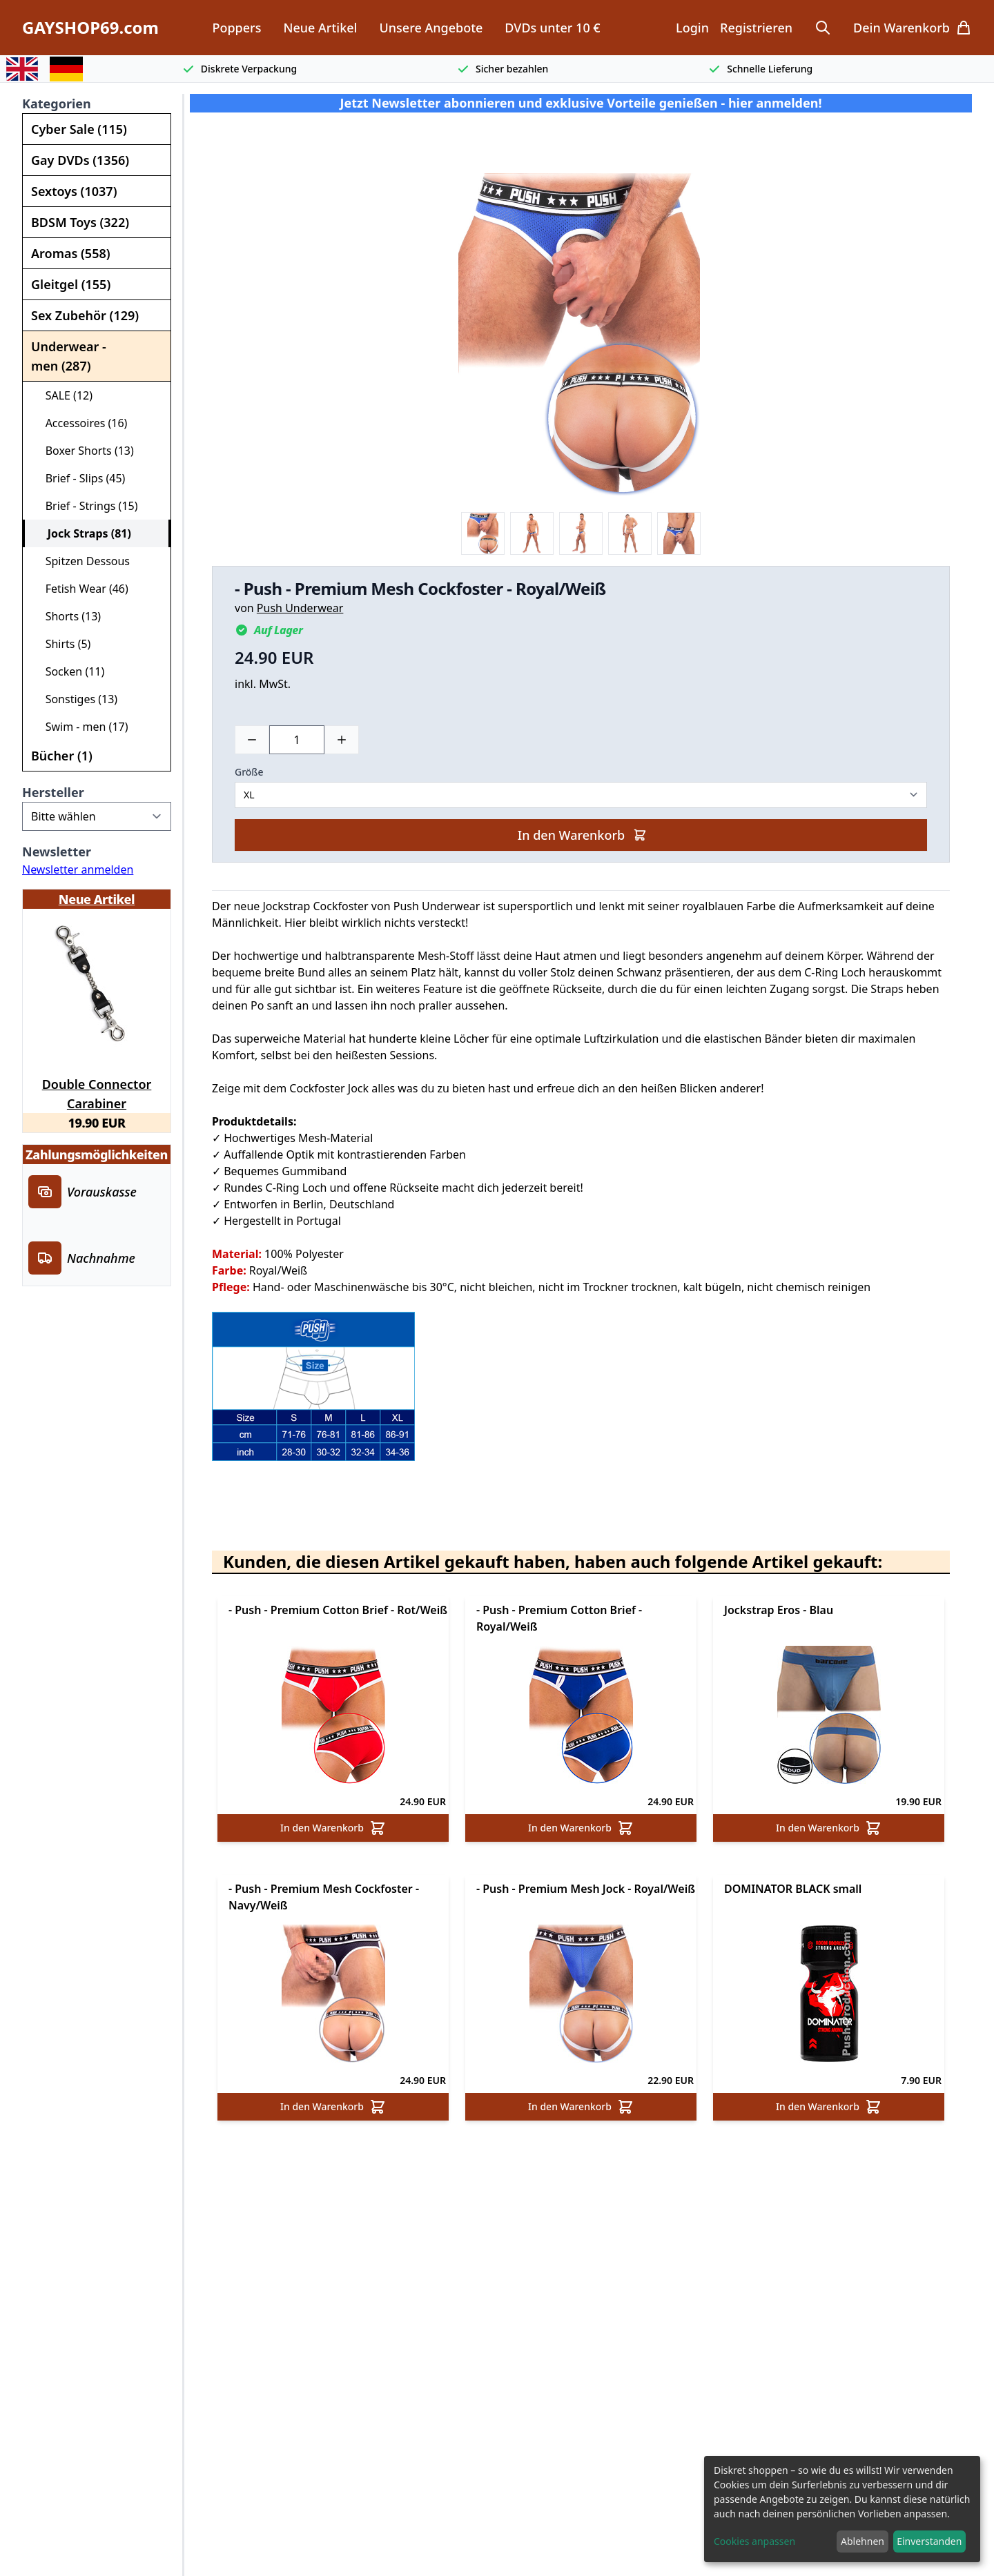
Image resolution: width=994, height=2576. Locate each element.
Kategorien (56, 103)
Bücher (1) (61, 755)
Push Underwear (300, 608)
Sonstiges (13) (75, 699)
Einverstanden (929, 2541)
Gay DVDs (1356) (80, 160)
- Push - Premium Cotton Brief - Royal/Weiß (559, 1618)
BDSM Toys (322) (80, 222)
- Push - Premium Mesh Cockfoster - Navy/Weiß (323, 1897)
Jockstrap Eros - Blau (778, 1610)
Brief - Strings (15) (86, 505)
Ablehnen (862, 2541)
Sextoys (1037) (74, 191)
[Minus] (252, 739)
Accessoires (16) (80, 423)
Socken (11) (69, 671)
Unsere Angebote (431, 27)
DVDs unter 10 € (552, 27)
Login (692, 27)
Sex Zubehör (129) (85, 315)
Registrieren (756, 27)
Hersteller (53, 792)
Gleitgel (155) (70, 284)
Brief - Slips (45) (79, 478)
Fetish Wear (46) (81, 588)
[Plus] (341, 739)
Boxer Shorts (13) (84, 450)
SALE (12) (63, 395)
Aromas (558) (70, 253)
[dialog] (842, 2509)
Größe (249, 771)
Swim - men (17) (81, 726)
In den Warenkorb (582, 835)
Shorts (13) (67, 616)
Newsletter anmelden (77, 869)
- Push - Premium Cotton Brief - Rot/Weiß (337, 1610)
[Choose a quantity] (296, 739)
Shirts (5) (62, 643)
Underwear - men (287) (68, 356)
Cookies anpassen (754, 2541)
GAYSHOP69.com (90, 28)
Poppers (236, 27)
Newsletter (56, 851)
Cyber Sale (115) (79, 129)
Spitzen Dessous (82, 561)
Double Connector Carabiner (97, 1092)
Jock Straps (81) (83, 533)
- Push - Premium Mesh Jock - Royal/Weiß (585, 1888)
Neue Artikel (320, 27)
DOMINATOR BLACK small (792, 1888)
